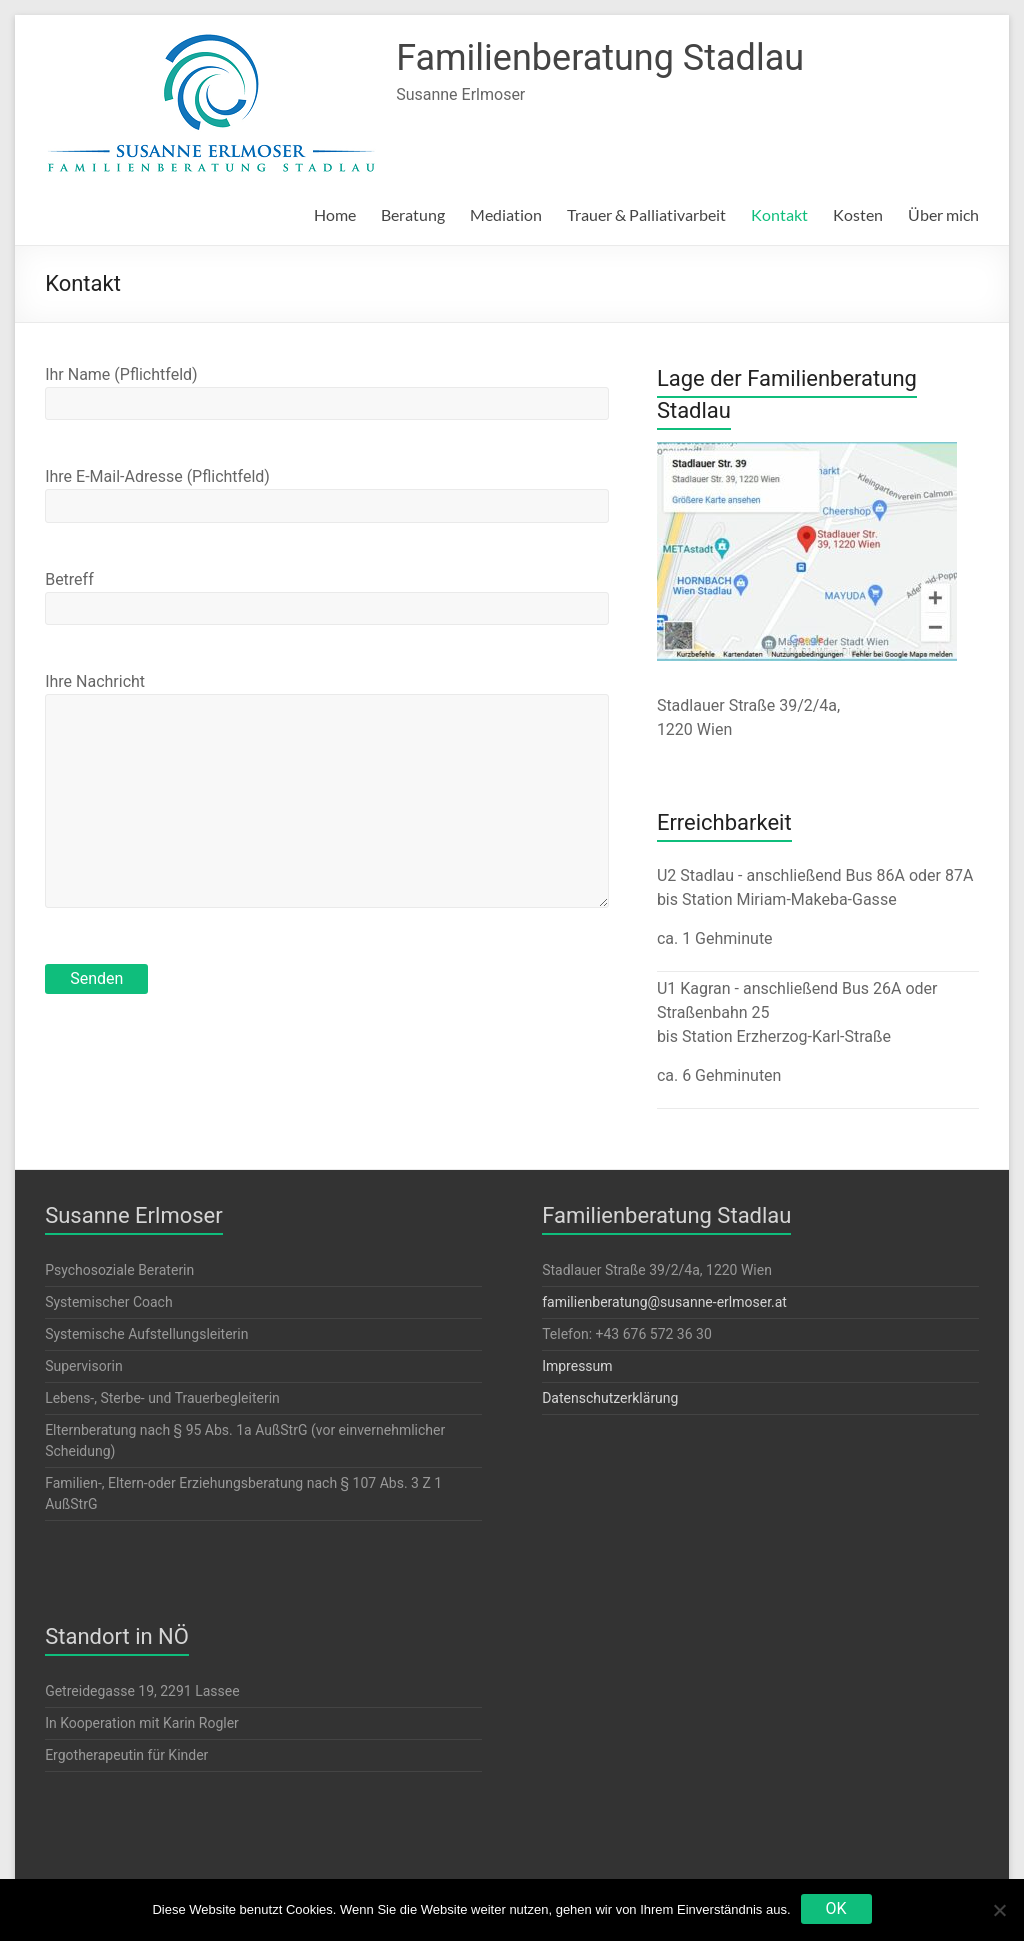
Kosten (858, 214)
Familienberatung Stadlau (600, 58)
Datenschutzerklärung (610, 1398)
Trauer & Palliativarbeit (646, 214)
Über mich (943, 214)
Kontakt (779, 214)
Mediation (506, 214)
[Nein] (999, 1910)
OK (836, 1908)
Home (335, 214)
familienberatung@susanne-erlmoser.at (664, 1302)
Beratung (413, 214)
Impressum (577, 1366)
